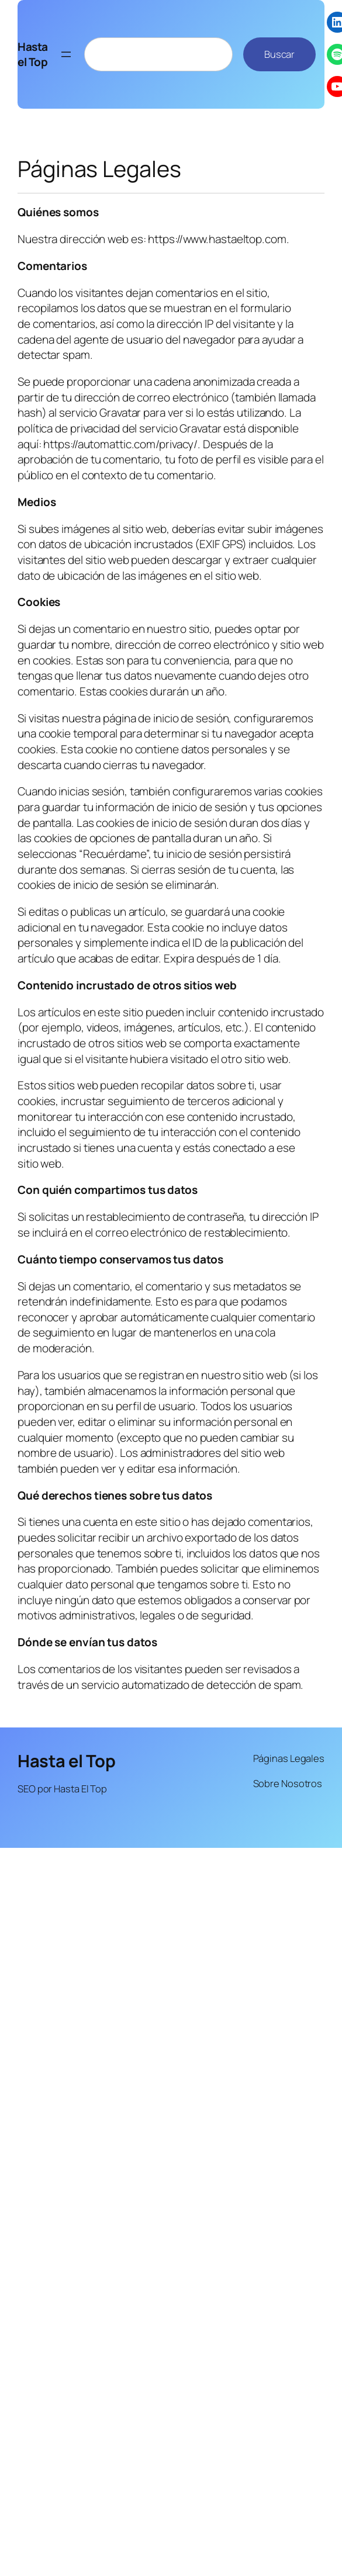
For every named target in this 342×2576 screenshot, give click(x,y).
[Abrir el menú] (66, 54)
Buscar (279, 54)
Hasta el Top (33, 54)
